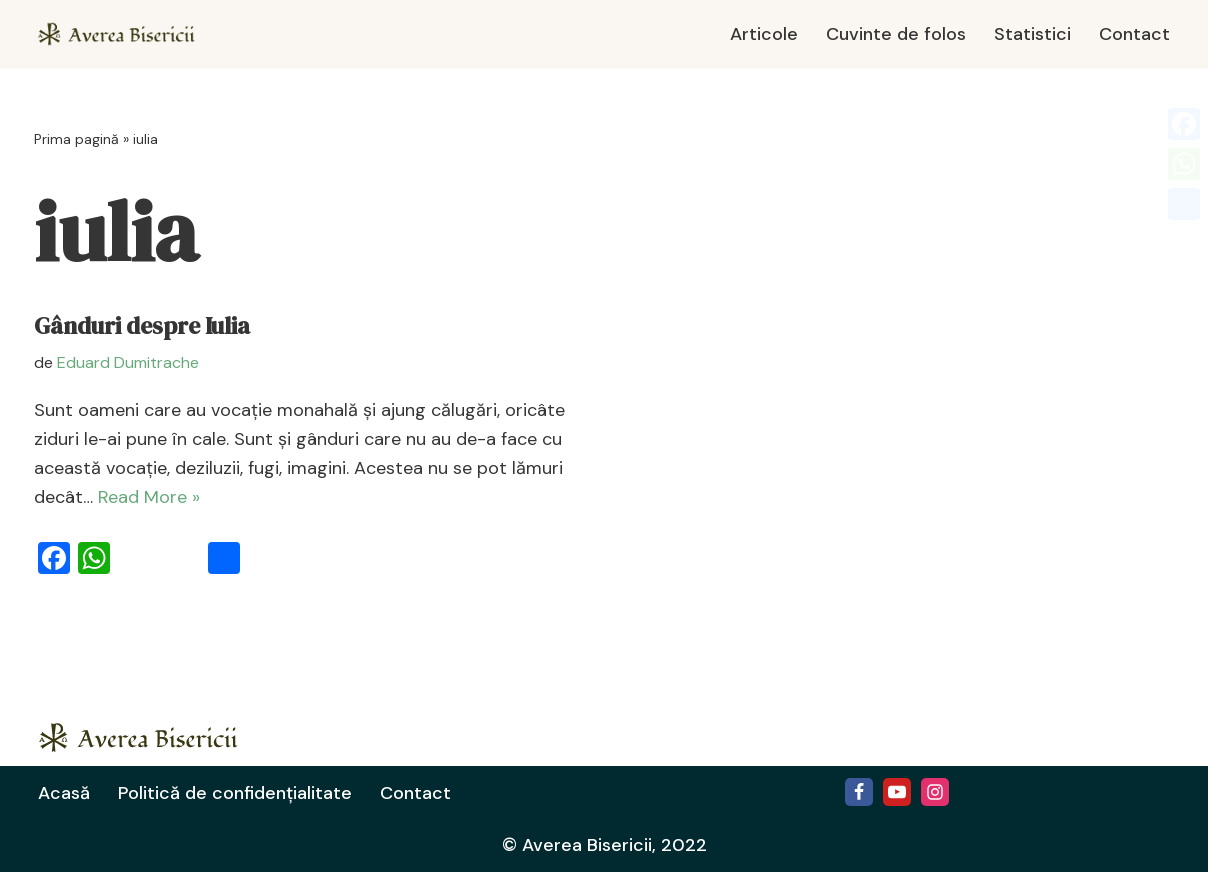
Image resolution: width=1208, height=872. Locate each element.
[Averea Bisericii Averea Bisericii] (124, 34)
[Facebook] (859, 792)
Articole (764, 34)
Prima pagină (76, 139)
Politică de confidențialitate (235, 793)
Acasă (64, 793)
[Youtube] (897, 792)
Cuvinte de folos (896, 34)
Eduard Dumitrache (128, 362)
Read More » (149, 497)
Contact (1134, 34)
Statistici (1032, 34)
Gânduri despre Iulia (142, 326)
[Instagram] (935, 792)
